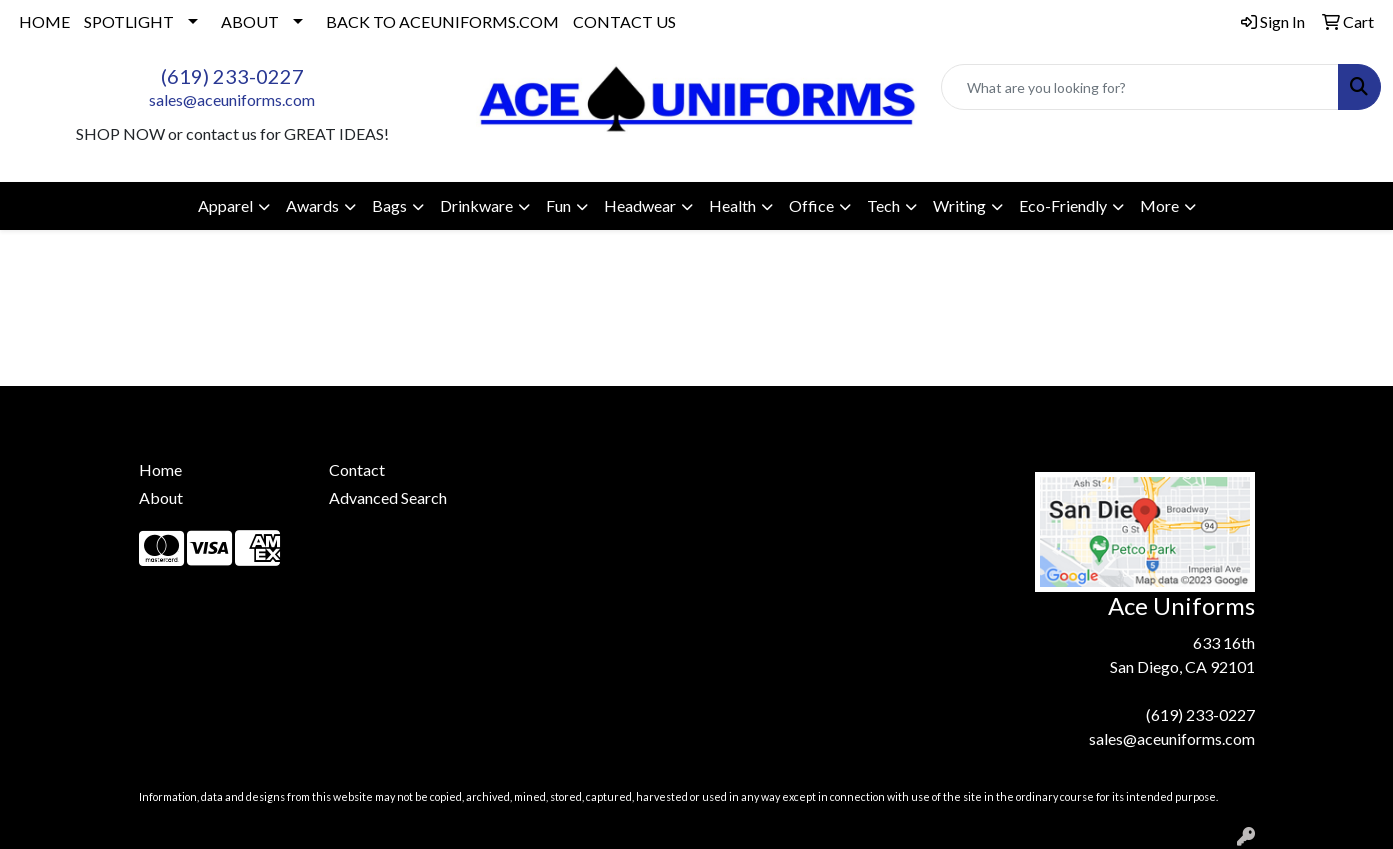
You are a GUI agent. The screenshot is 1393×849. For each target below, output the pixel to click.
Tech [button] (883, 205)
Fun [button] (558, 205)
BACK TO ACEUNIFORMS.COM (442, 21)
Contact (357, 469)
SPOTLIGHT (129, 21)
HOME (44, 21)
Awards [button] (312, 205)
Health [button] (732, 205)
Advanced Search (388, 497)
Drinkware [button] (476, 205)
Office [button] (811, 205)
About (161, 497)
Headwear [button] (640, 205)
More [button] (1159, 205)
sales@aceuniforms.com (232, 99)
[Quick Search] (1140, 87)
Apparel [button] (225, 205)
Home (160, 469)
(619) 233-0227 (232, 76)
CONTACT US (624, 21)
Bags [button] (389, 205)
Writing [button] (959, 205)
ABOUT (250, 21)
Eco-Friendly (1063, 205)
